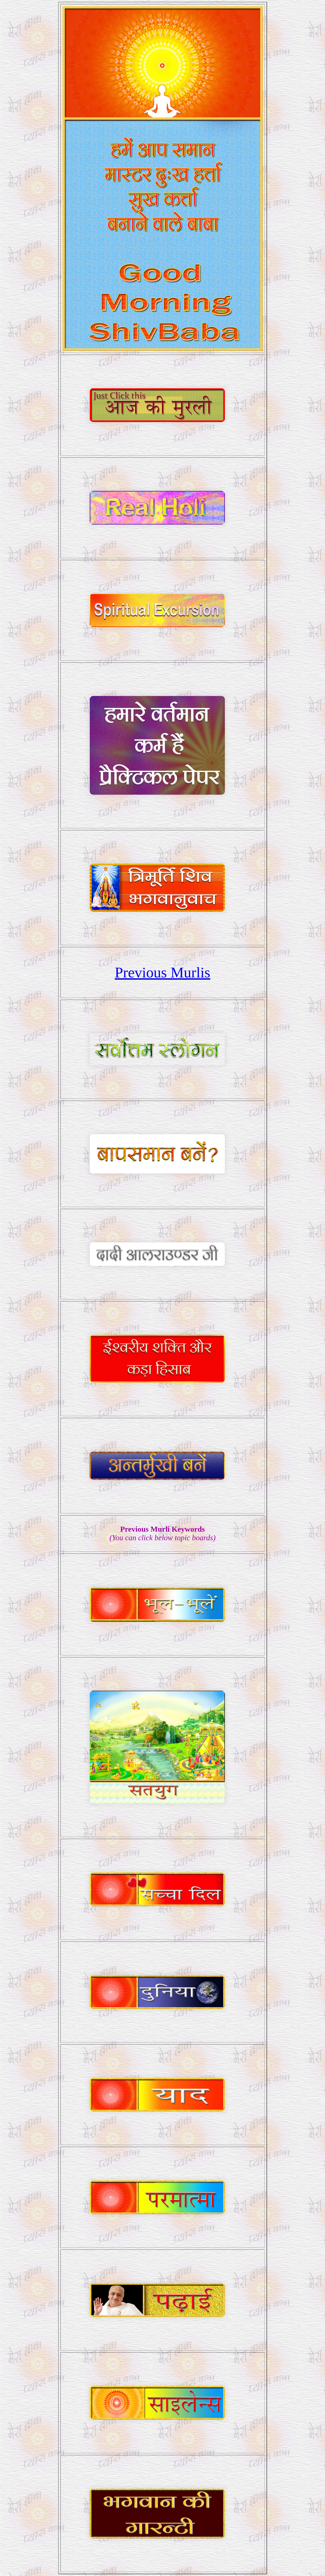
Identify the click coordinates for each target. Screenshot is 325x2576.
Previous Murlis (162, 972)
